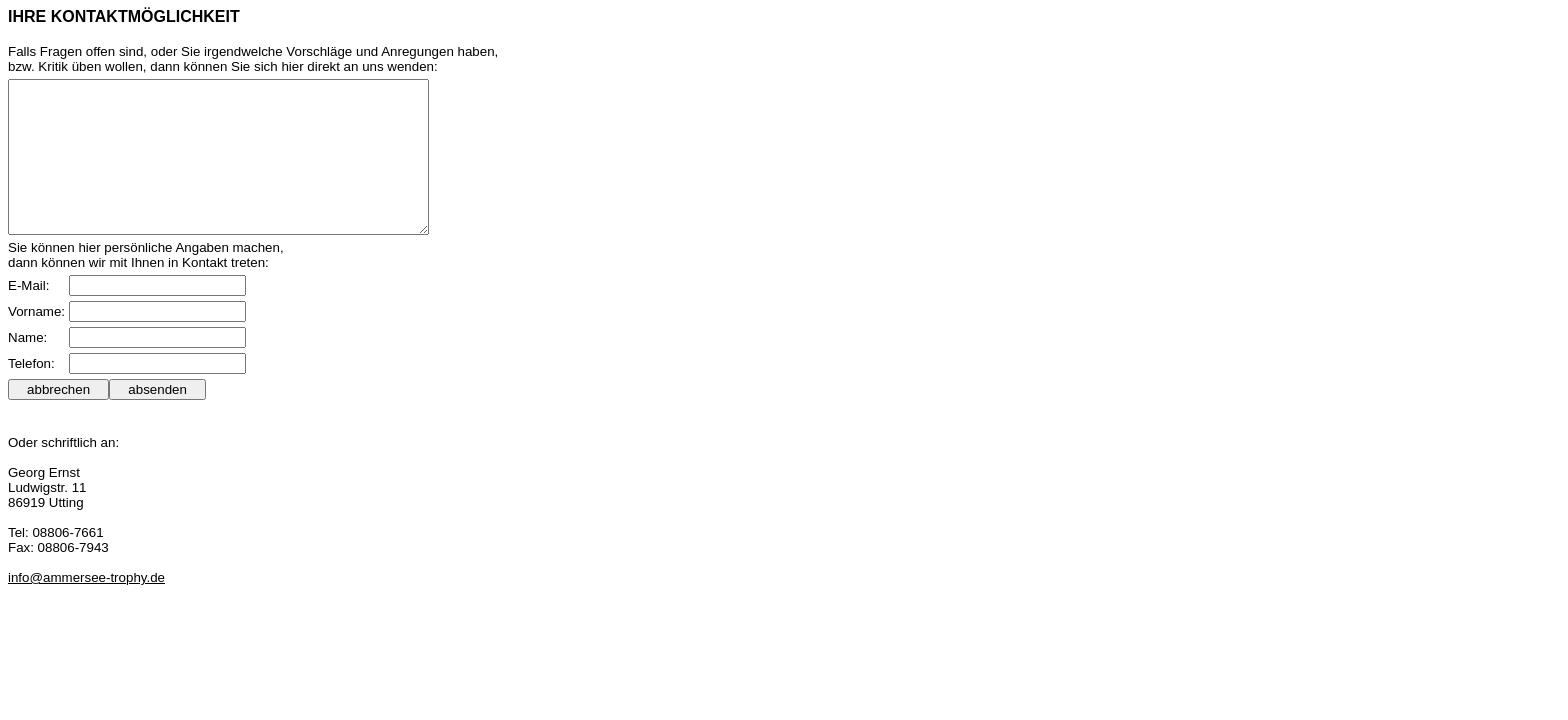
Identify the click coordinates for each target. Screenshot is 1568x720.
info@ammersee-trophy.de (86, 607)
